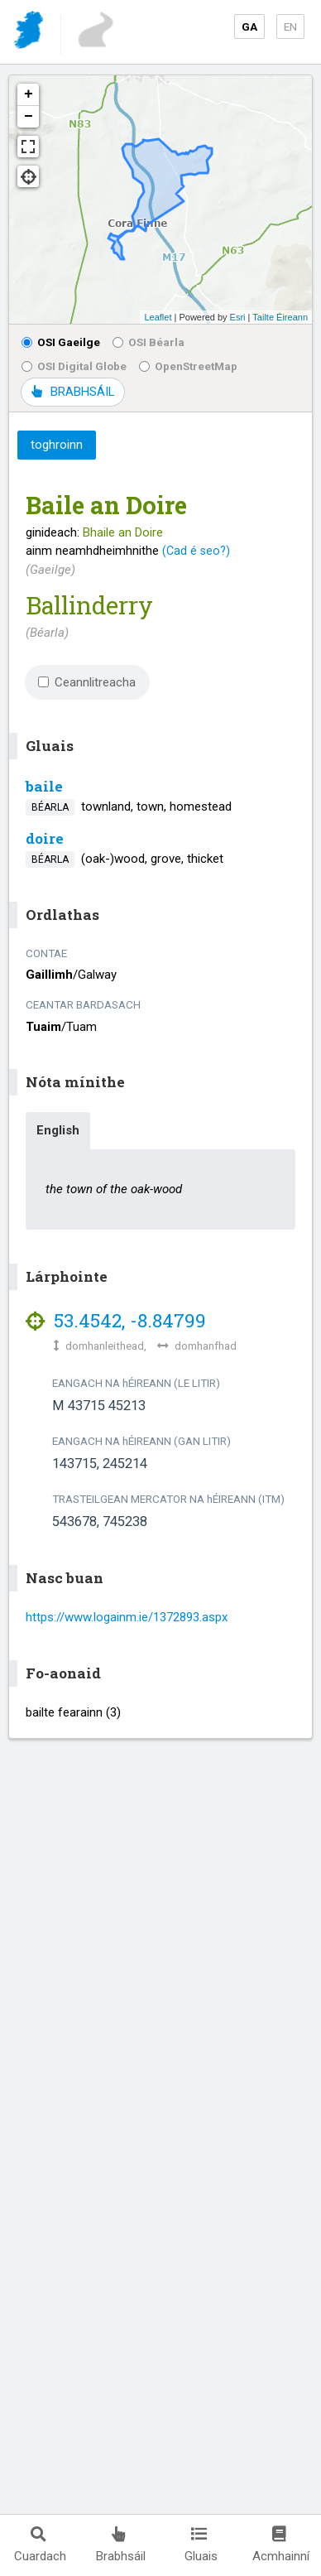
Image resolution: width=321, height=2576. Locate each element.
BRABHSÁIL (72, 391)
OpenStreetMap (188, 366)
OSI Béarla (148, 342)
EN (290, 26)
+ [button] (28, 94)
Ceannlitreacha (87, 682)
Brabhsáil (121, 2545)
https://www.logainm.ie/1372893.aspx (127, 1617)
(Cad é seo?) (196, 550)
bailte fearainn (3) (73, 1712)
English (57, 1130)
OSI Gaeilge (61, 342)
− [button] (28, 117)
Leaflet (157, 317)
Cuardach (40, 2545)
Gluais (201, 2545)
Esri (238, 317)
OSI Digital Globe (74, 366)
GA (249, 26)
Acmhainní (280, 2545)
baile (44, 786)
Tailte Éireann (280, 317)
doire (45, 838)
